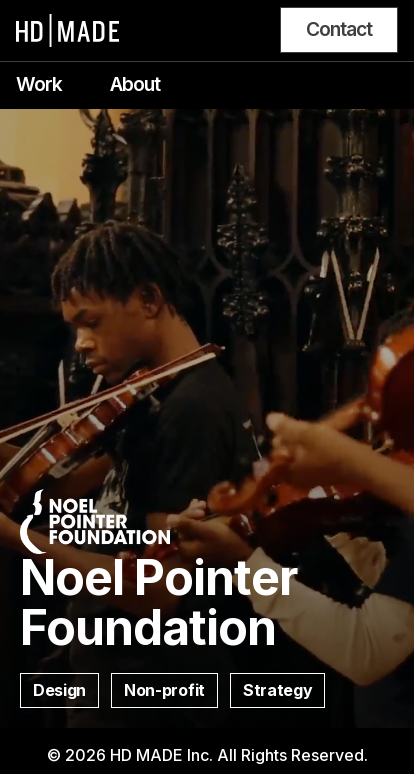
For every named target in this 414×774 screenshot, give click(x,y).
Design (59, 690)
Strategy (277, 690)
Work (39, 84)
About (135, 84)
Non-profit (164, 690)
